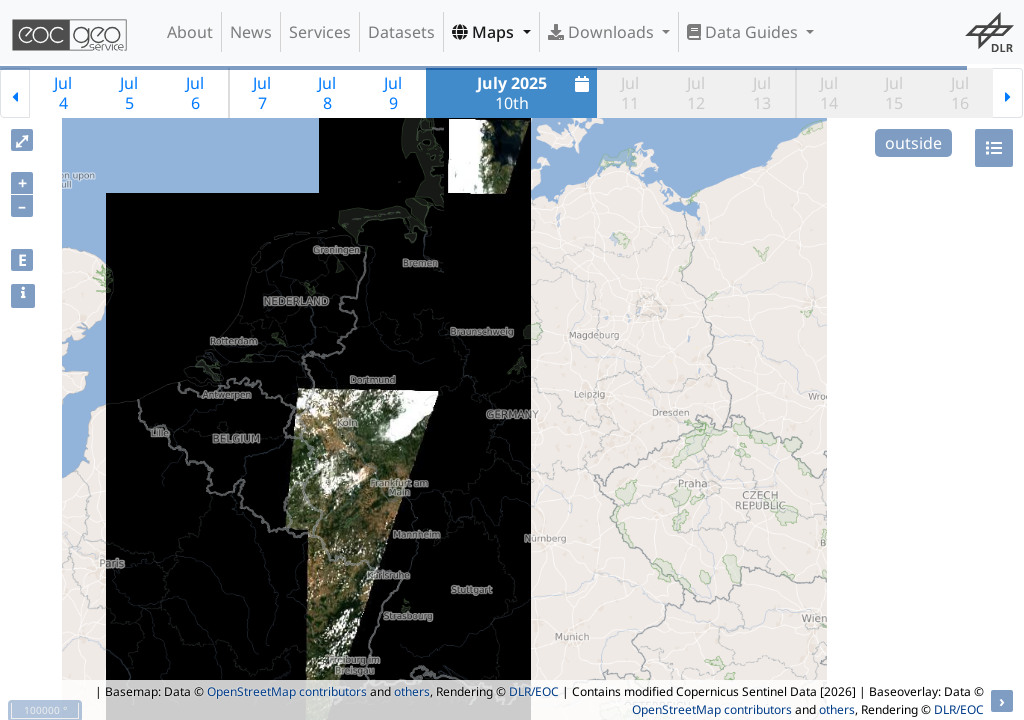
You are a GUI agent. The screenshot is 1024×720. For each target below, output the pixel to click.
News (251, 32)
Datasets (401, 32)
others (412, 691)
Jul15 (894, 93)
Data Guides (744, 32)
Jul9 (393, 93)
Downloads (603, 32)
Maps (485, 32)
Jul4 (63, 93)
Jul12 (696, 93)
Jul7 (262, 93)
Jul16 (960, 93)
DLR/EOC (534, 691)
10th (536, 93)
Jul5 (129, 93)
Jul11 (630, 93)
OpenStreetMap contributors (287, 691)
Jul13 (762, 93)
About (190, 32)
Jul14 (829, 93)
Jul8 (327, 93)
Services (320, 32)
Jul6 (195, 93)
